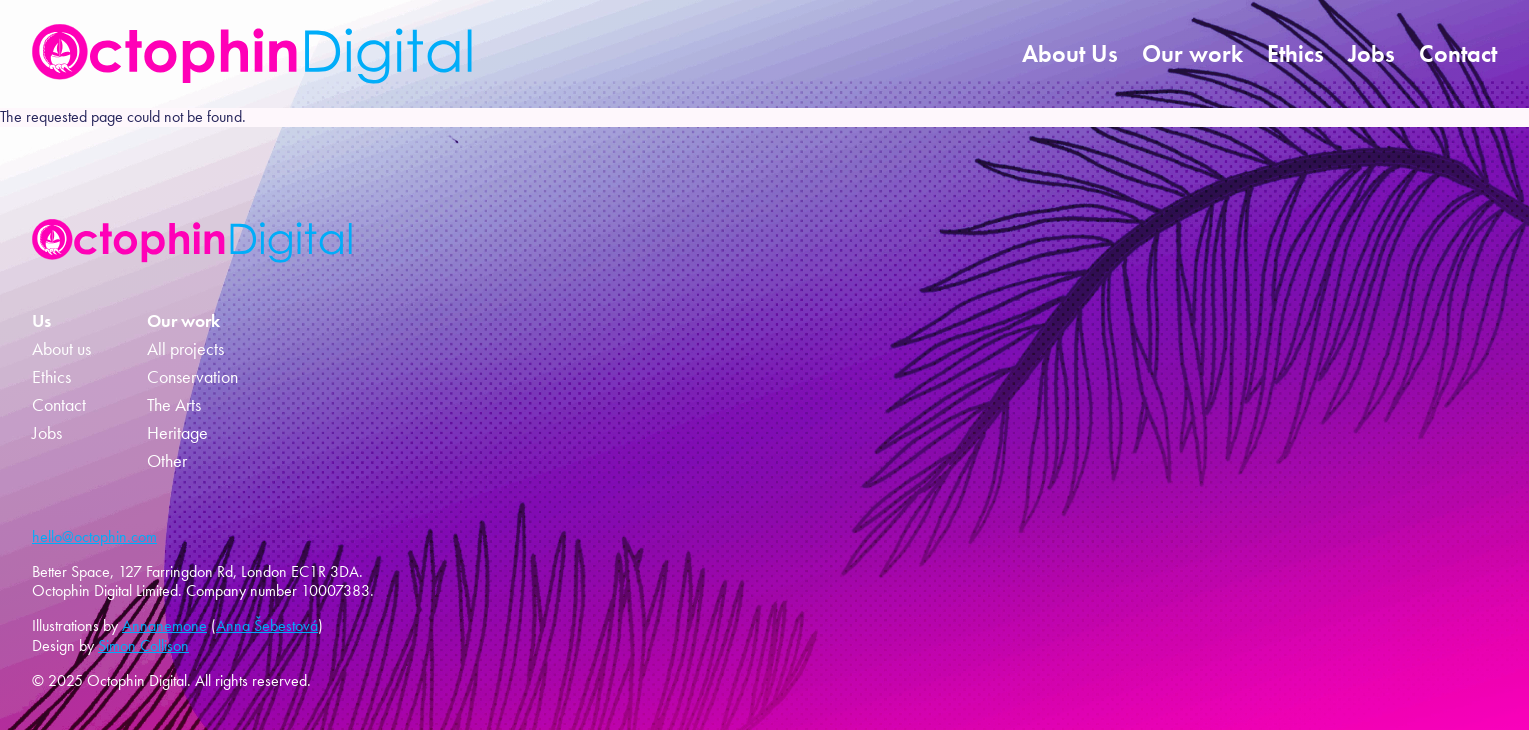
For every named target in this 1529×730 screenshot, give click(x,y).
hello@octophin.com (94, 536)
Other (167, 461)
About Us (1070, 53)
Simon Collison (143, 645)
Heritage (177, 433)
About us (61, 349)
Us (41, 321)
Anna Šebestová (267, 625)
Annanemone (164, 625)
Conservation (192, 377)
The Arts (174, 405)
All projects (185, 349)
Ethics (1295, 53)
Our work (1192, 53)
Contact (1458, 53)
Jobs (1371, 53)
